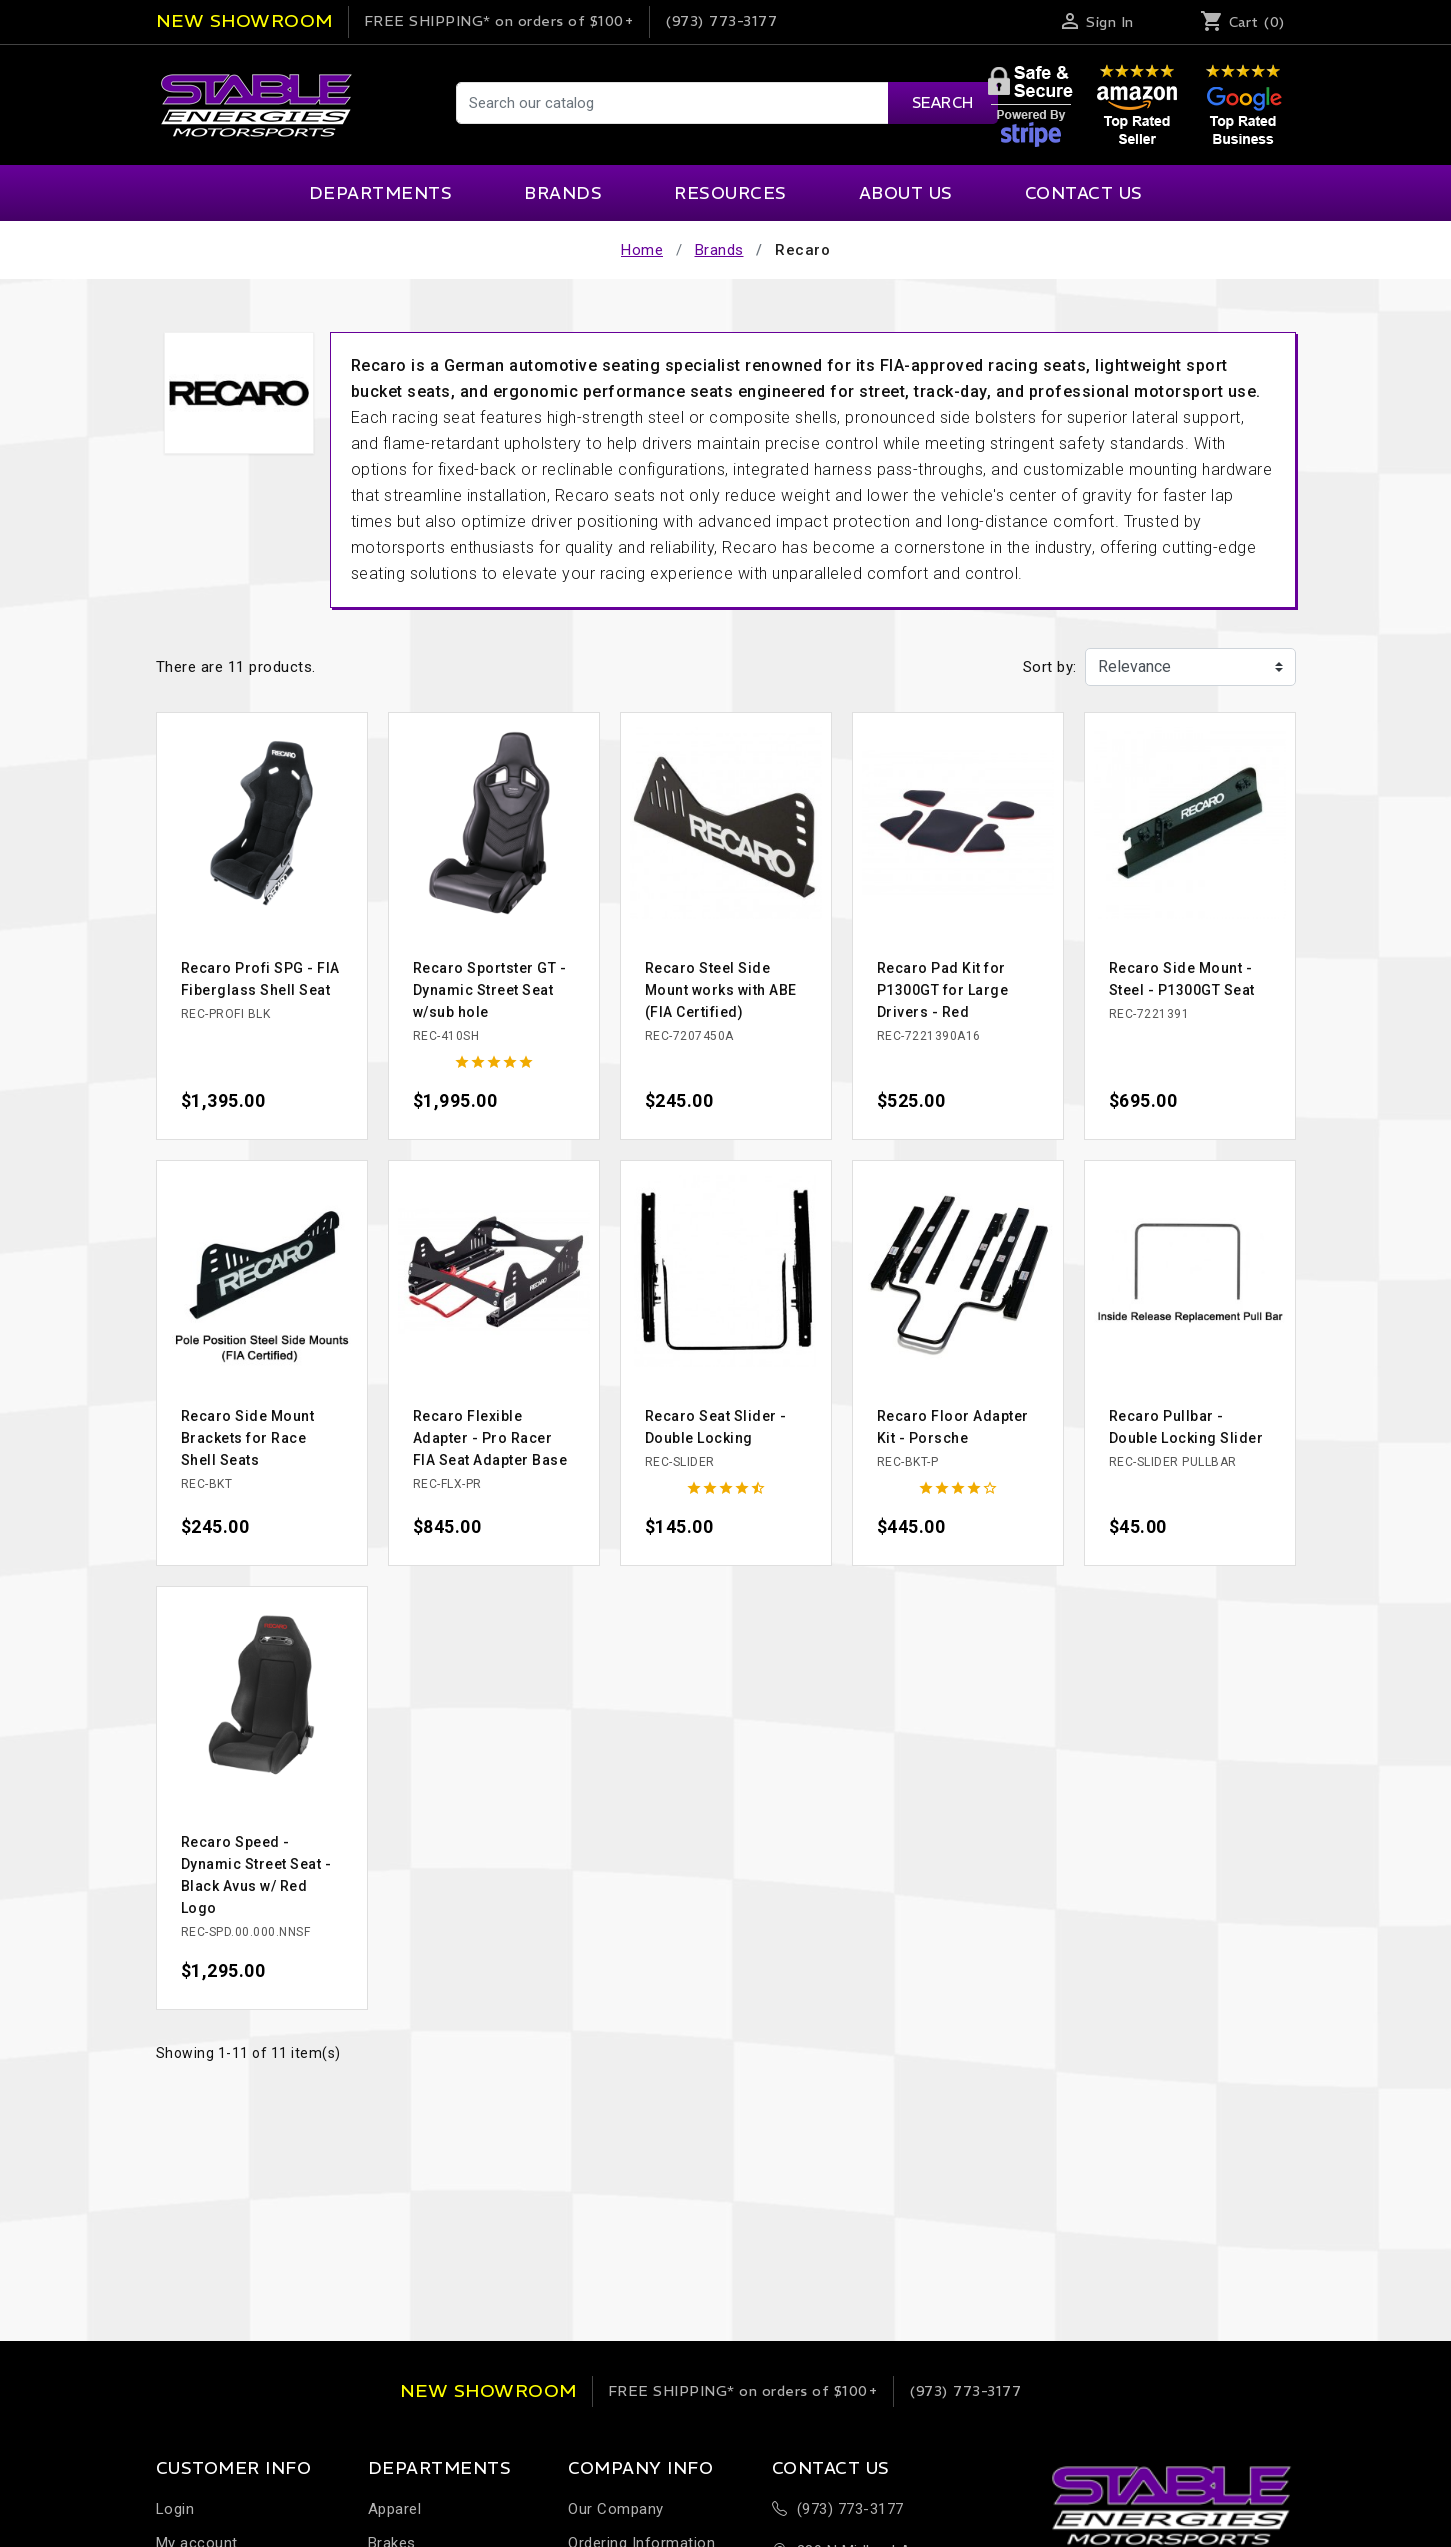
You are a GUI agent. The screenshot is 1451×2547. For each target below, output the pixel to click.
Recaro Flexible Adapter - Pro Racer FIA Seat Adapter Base (490, 1438)
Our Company (616, 2509)
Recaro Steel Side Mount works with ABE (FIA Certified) (721, 990)
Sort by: (1050, 667)
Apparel (395, 2509)
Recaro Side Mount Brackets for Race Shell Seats (248, 1438)
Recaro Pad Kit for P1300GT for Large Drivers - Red (943, 990)
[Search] (726, 103)
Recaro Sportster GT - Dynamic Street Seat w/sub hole (490, 990)
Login (175, 2509)
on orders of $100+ (499, 21)
